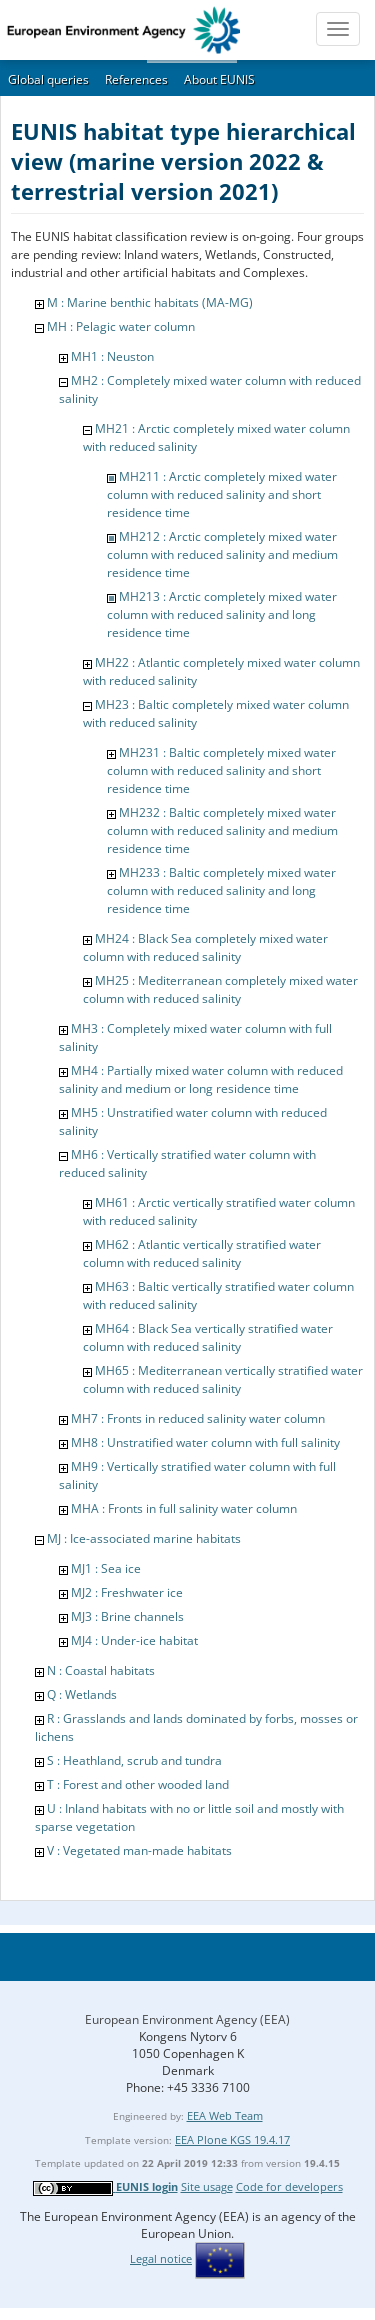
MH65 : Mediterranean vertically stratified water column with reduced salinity (223, 1379)
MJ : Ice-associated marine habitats (144, 1538)
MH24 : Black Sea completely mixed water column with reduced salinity (205, 947)
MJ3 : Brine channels (127, 1616)
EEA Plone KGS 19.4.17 (232, 2139)
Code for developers (289, 2186)
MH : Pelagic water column (121, 326)
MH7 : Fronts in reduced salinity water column (198, 1418)
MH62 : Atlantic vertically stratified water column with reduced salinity (202, 1253)
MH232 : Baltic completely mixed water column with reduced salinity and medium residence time (222, 830)
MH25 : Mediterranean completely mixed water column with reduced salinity (220, 989)
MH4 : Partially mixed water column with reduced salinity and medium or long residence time (201, 1079)
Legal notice (161, 2258)
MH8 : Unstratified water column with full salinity (205, 1442)
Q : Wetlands (82, 1694)
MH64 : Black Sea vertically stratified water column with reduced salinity (208, 1337)
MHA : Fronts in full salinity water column (184, 1508)
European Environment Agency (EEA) (187, 2019)
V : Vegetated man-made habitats (139, 1850)
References (136, 79)
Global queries (48, 79)
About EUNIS (219, 79)
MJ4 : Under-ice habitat (134, 1640)
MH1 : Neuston (112, 356)
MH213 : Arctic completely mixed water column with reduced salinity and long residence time (222, 614)
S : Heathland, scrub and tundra (134, 1760)
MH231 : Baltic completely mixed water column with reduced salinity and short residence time (221, 770)
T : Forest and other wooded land (138, 1784)
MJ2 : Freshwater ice (127, 1592)
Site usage (207, 2186)
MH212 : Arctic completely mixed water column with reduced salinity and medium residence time (222, 554)
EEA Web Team (225, 2115)
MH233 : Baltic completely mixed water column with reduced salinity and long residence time (221, 890)
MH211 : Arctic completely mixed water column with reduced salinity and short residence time (222, 494)
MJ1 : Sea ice (106, 1568)
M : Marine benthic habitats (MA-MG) (150, 302)
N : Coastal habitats (101, 1670)
